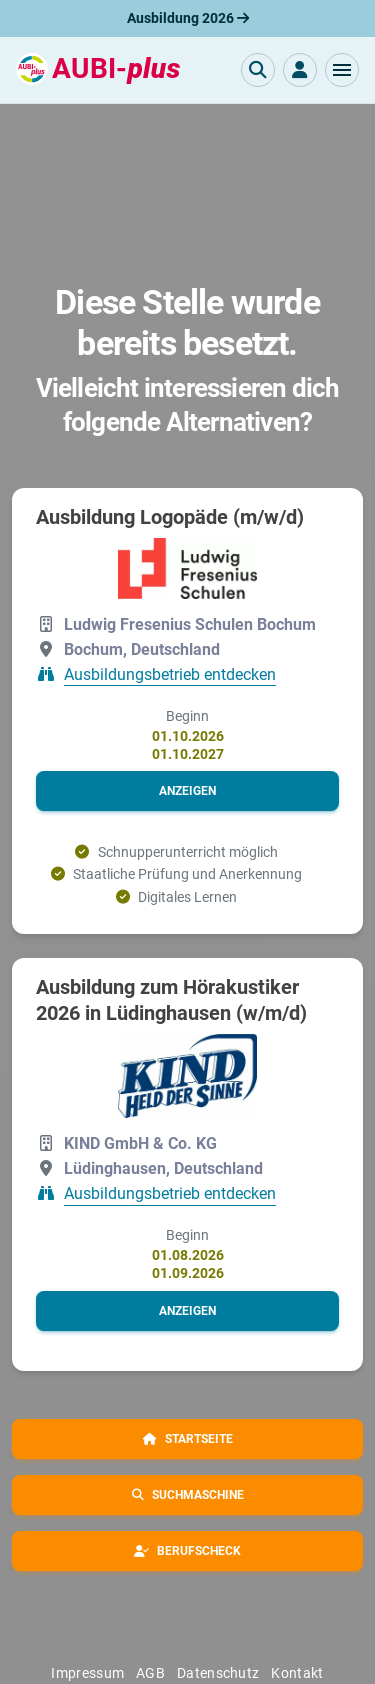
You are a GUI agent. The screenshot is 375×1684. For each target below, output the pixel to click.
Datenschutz (218, 1673)
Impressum (87, 1673)
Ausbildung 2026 (188, 18)
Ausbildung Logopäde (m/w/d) (170, 517)
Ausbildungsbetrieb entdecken (170, 674)
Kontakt (297, 1673)
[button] (342, 70)
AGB (150, 1673)
